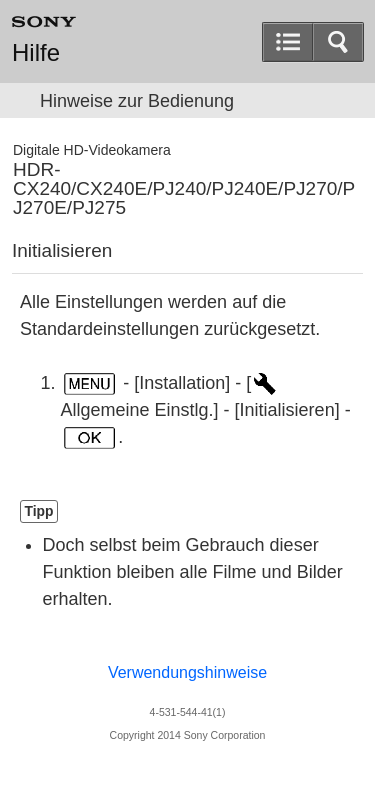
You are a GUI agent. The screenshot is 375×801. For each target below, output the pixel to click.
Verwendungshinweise (187, 672)
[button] (338, 42)
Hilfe (36, 53)
